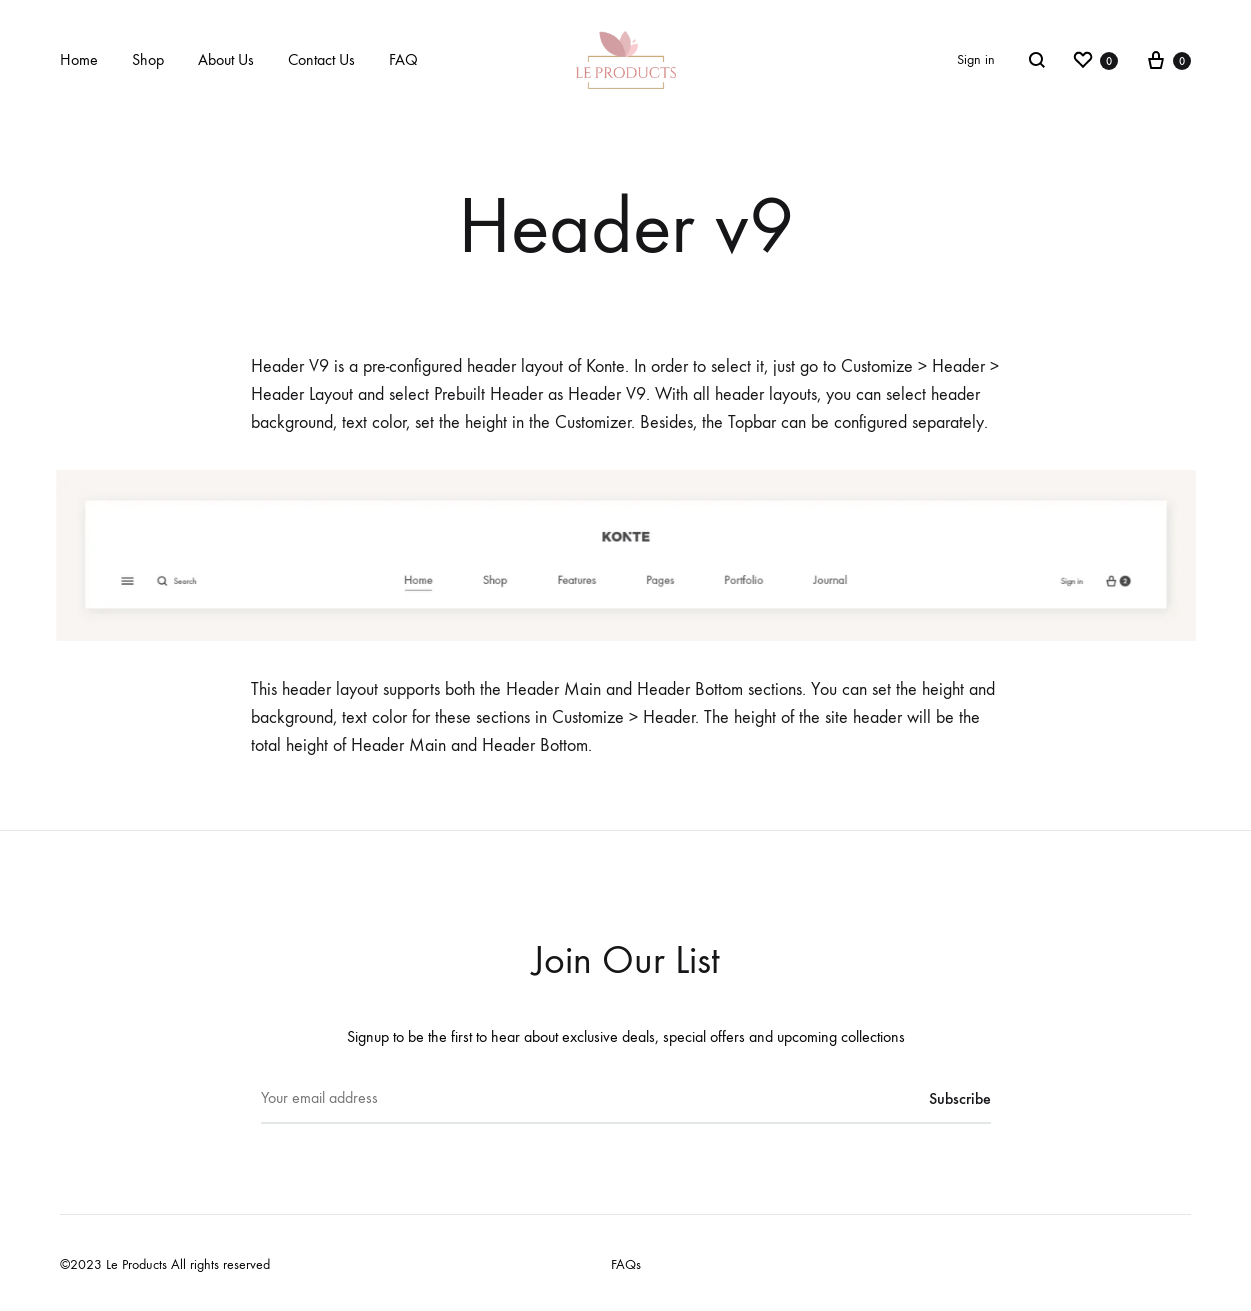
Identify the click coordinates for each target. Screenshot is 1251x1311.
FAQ (403, 59)
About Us (226, 59)
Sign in (976, 59)
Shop (148, 59)
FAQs (626, 1264)
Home (79, 59)
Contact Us (321, 59)
